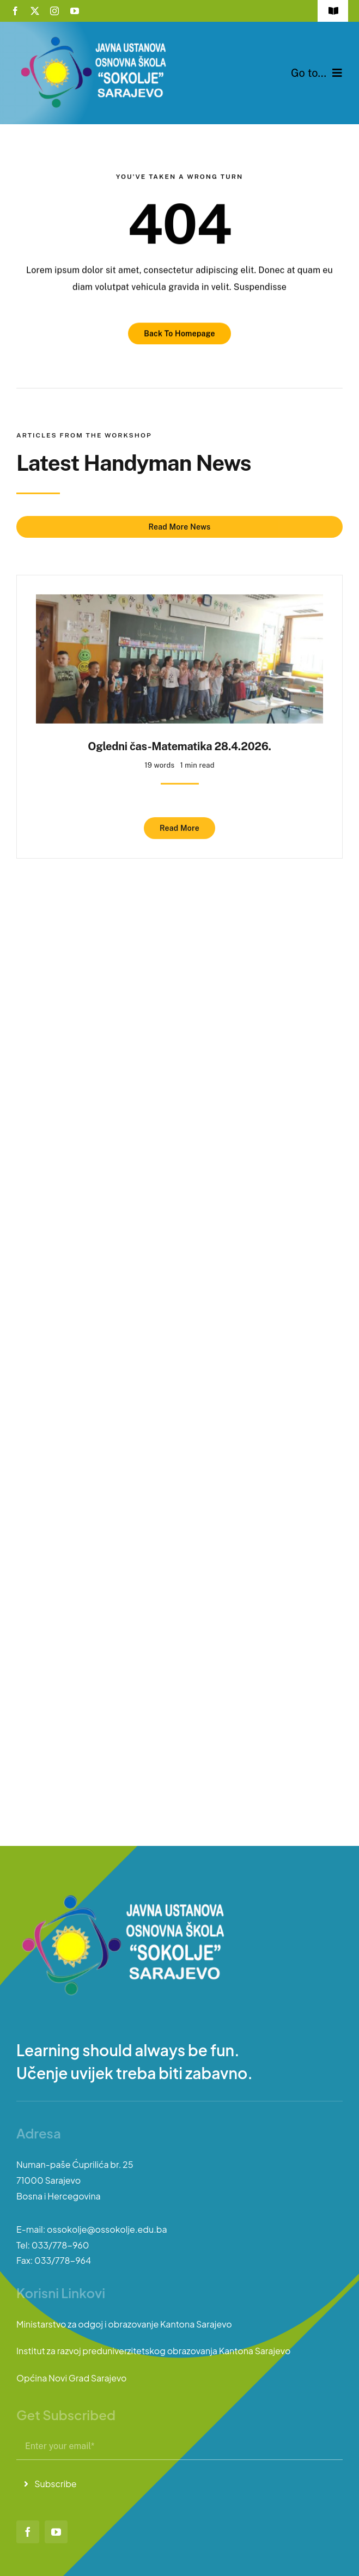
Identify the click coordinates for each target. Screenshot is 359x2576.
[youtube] (74, 11)
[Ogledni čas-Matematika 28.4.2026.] (179, 598)
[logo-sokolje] (94, 37)
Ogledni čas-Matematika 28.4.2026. (179, 741)
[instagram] (54, 11)
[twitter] (35, 11)
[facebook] (15, 11)
